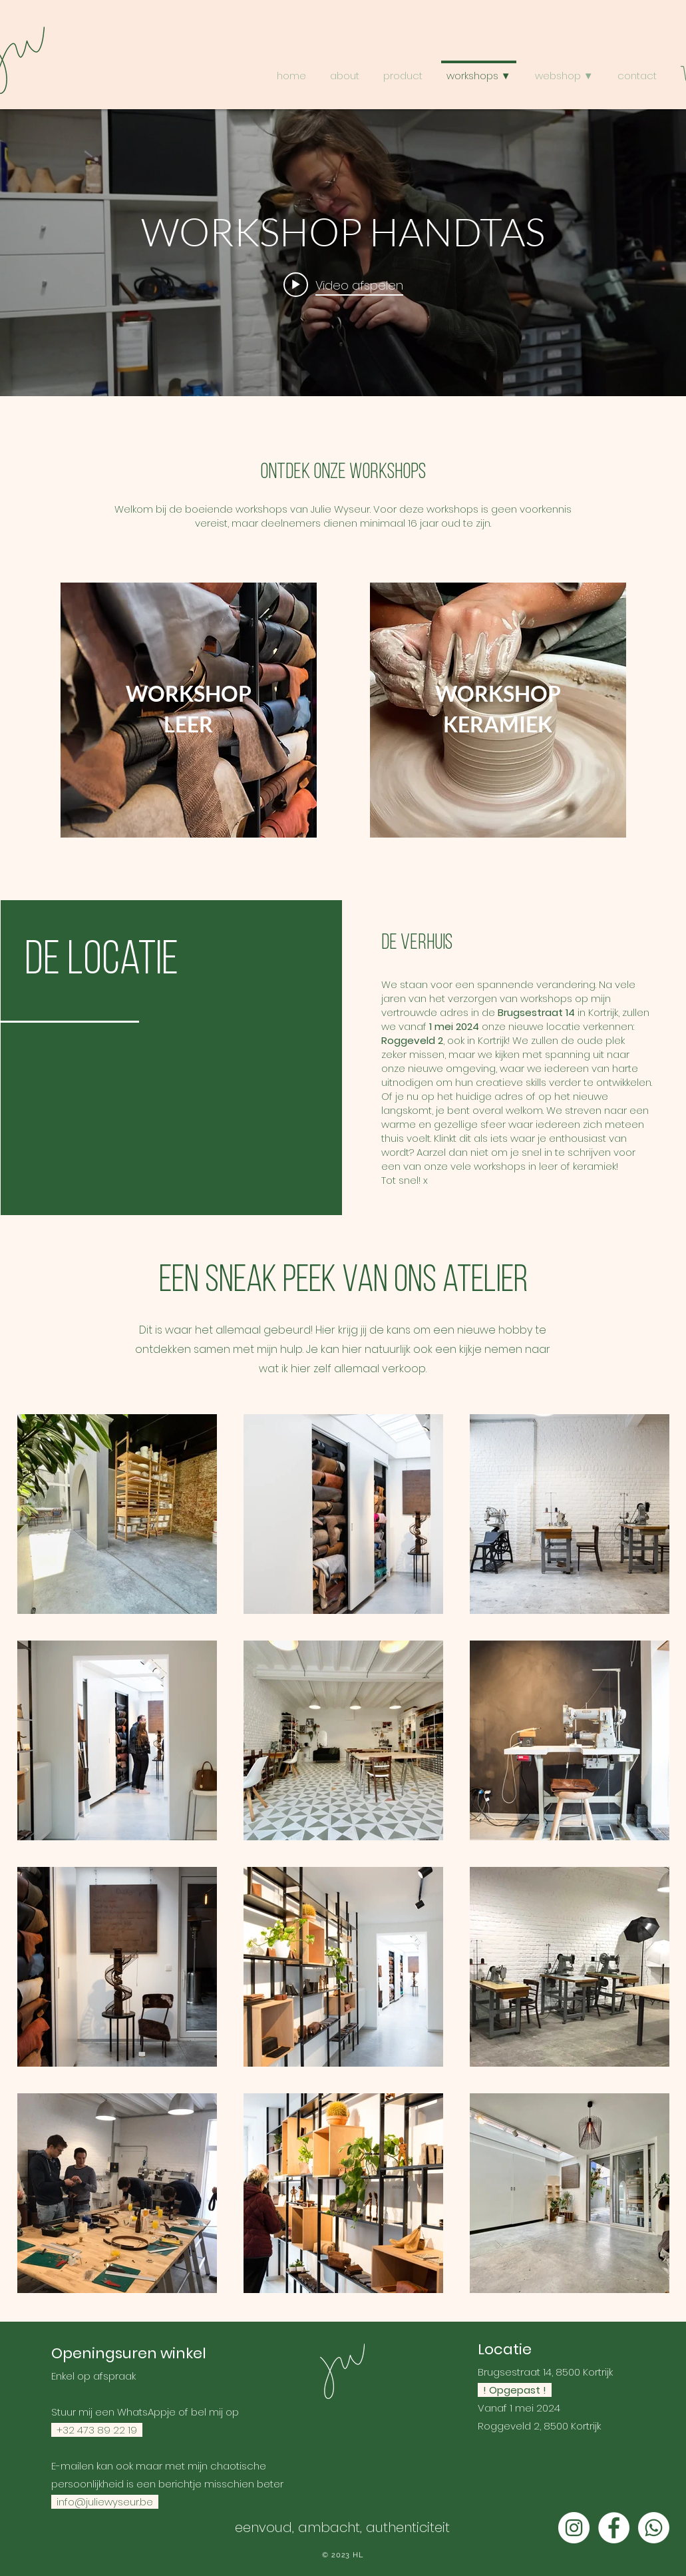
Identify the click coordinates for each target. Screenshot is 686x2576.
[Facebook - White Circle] (613, 2527)
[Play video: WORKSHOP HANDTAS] (343, 284)
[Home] (342, 2371)
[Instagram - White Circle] (574, 2527)
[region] (189, 710)
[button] (564, 70)
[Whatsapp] (653, 2527)
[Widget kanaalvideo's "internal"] (343, 252)
